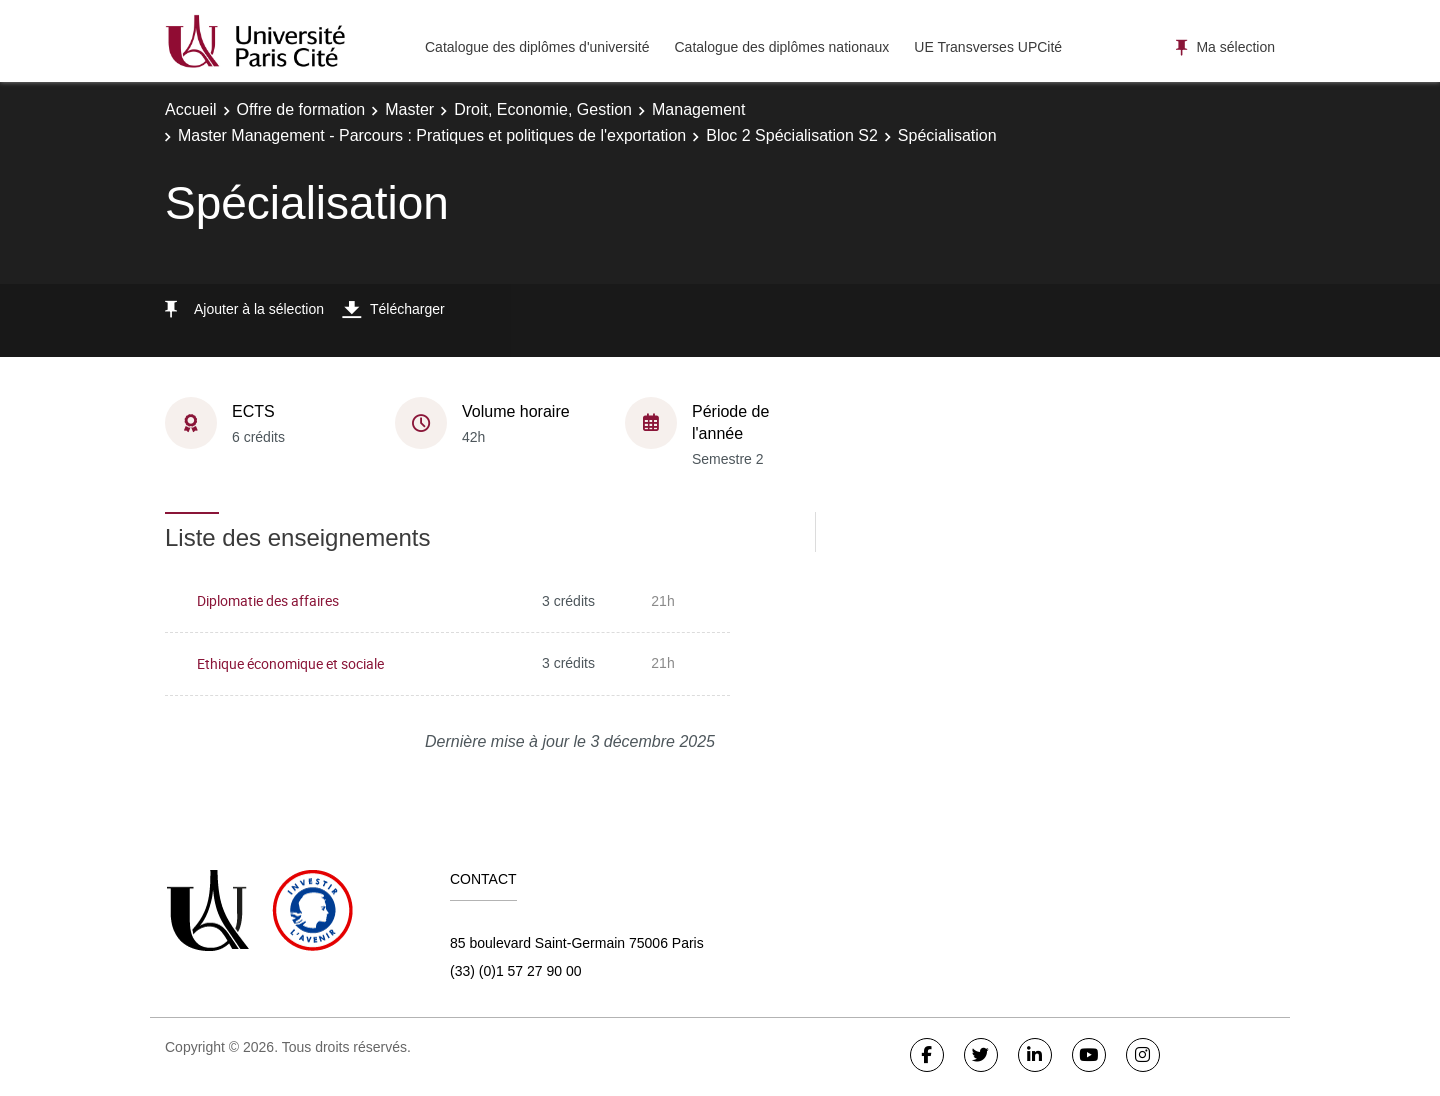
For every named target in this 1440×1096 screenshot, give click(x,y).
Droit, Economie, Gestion (543, 109)
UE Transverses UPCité (988, 47)
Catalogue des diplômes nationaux (781, 47)
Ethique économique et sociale (290, 663)
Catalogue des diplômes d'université (537, 47)
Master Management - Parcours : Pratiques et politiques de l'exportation (432, 135)
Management (698, 109)
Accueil (191, 109)
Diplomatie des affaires (268, 600)
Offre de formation (301, 109)
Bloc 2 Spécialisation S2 (792, 135)
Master (409, 109)
